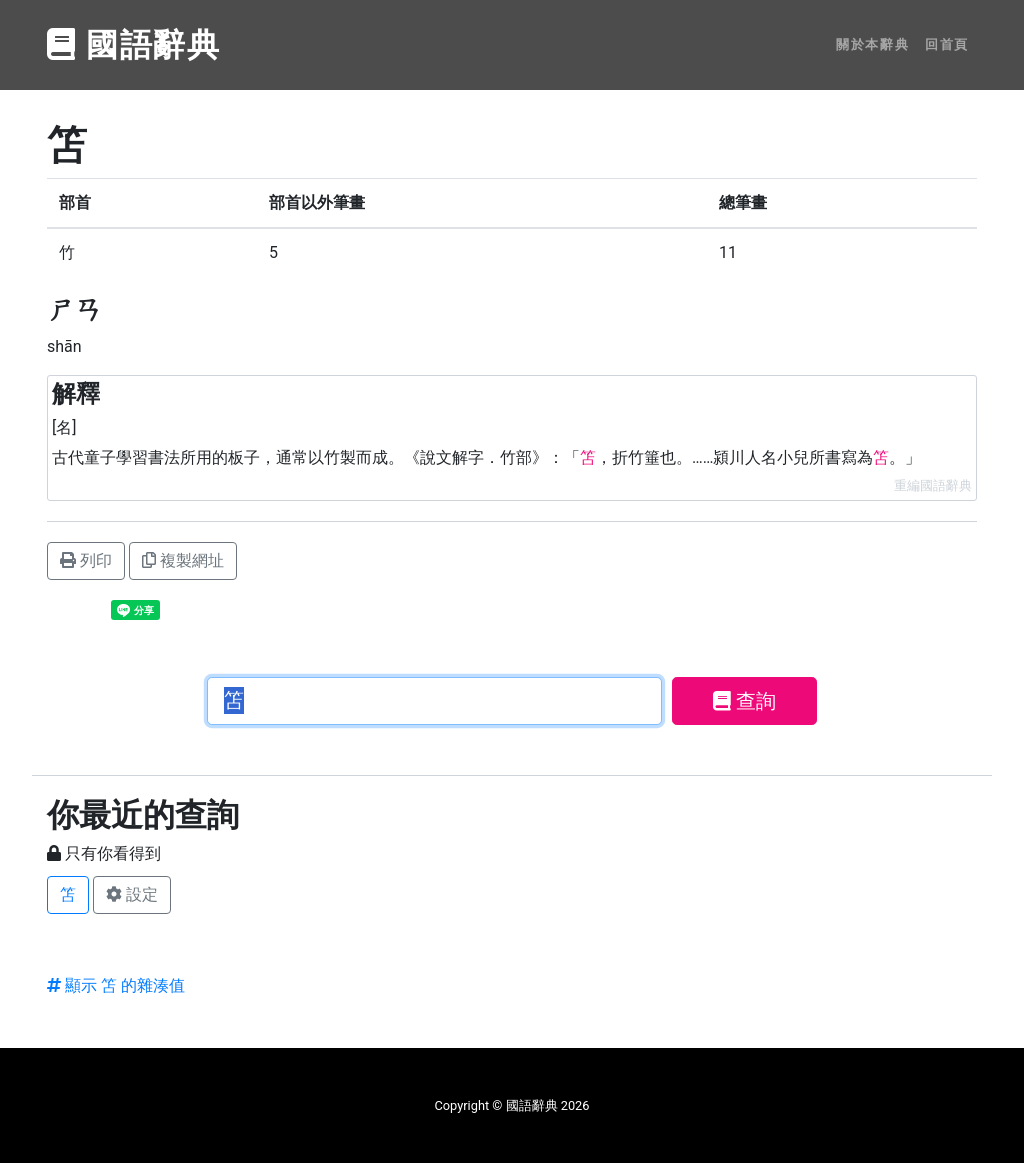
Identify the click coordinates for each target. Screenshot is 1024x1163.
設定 (132, 894)
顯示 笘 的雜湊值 (116, 985)
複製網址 (183, 560)
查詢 (744, 701)
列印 (86, 560)
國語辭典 (134, 45)
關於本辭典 (872, 44)
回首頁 (947, 44)
